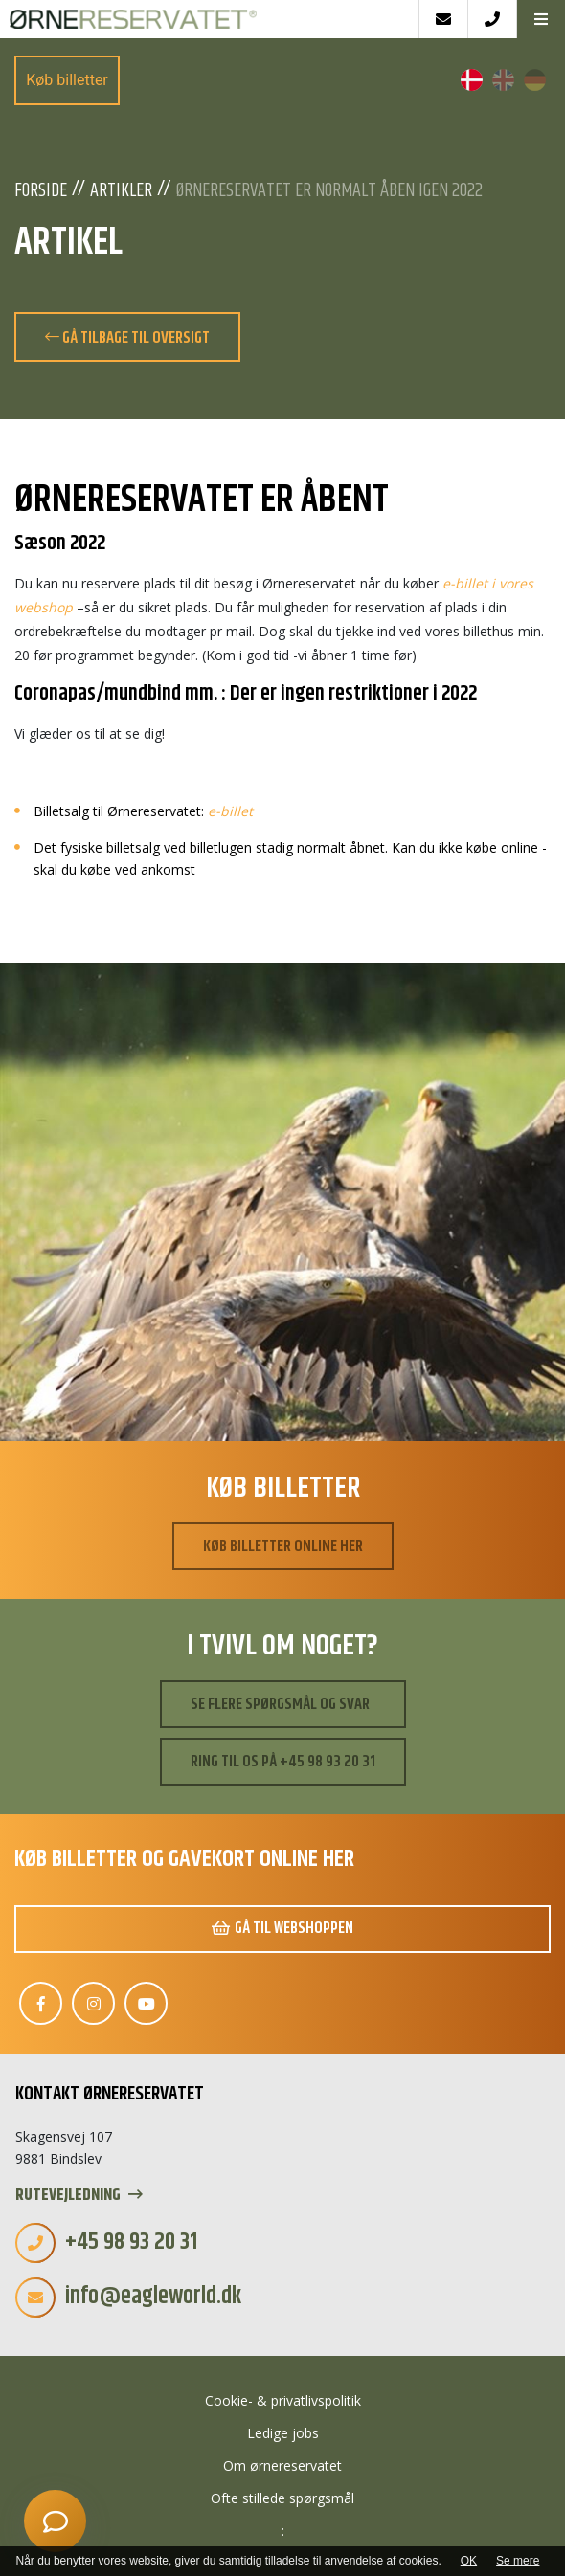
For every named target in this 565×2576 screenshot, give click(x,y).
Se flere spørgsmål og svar (280, 1704)
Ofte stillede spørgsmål (282, 2498)
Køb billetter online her (283, 1546)
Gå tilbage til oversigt (127, 337)
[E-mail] (442, 19)
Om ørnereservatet (282, 2465)
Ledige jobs (283, 2433)
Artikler (121, 191)
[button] (540, 19)
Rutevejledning (79, 2196)
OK (469, 2560)
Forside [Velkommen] (40, 191)
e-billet (230, 811)
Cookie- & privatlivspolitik (283, 2400)
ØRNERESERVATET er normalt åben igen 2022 (329, 191)
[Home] (209, 19)
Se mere (517, 2560)
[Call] (491, 19)
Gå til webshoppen (282, 1928)
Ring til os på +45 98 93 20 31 (283, 1761)
